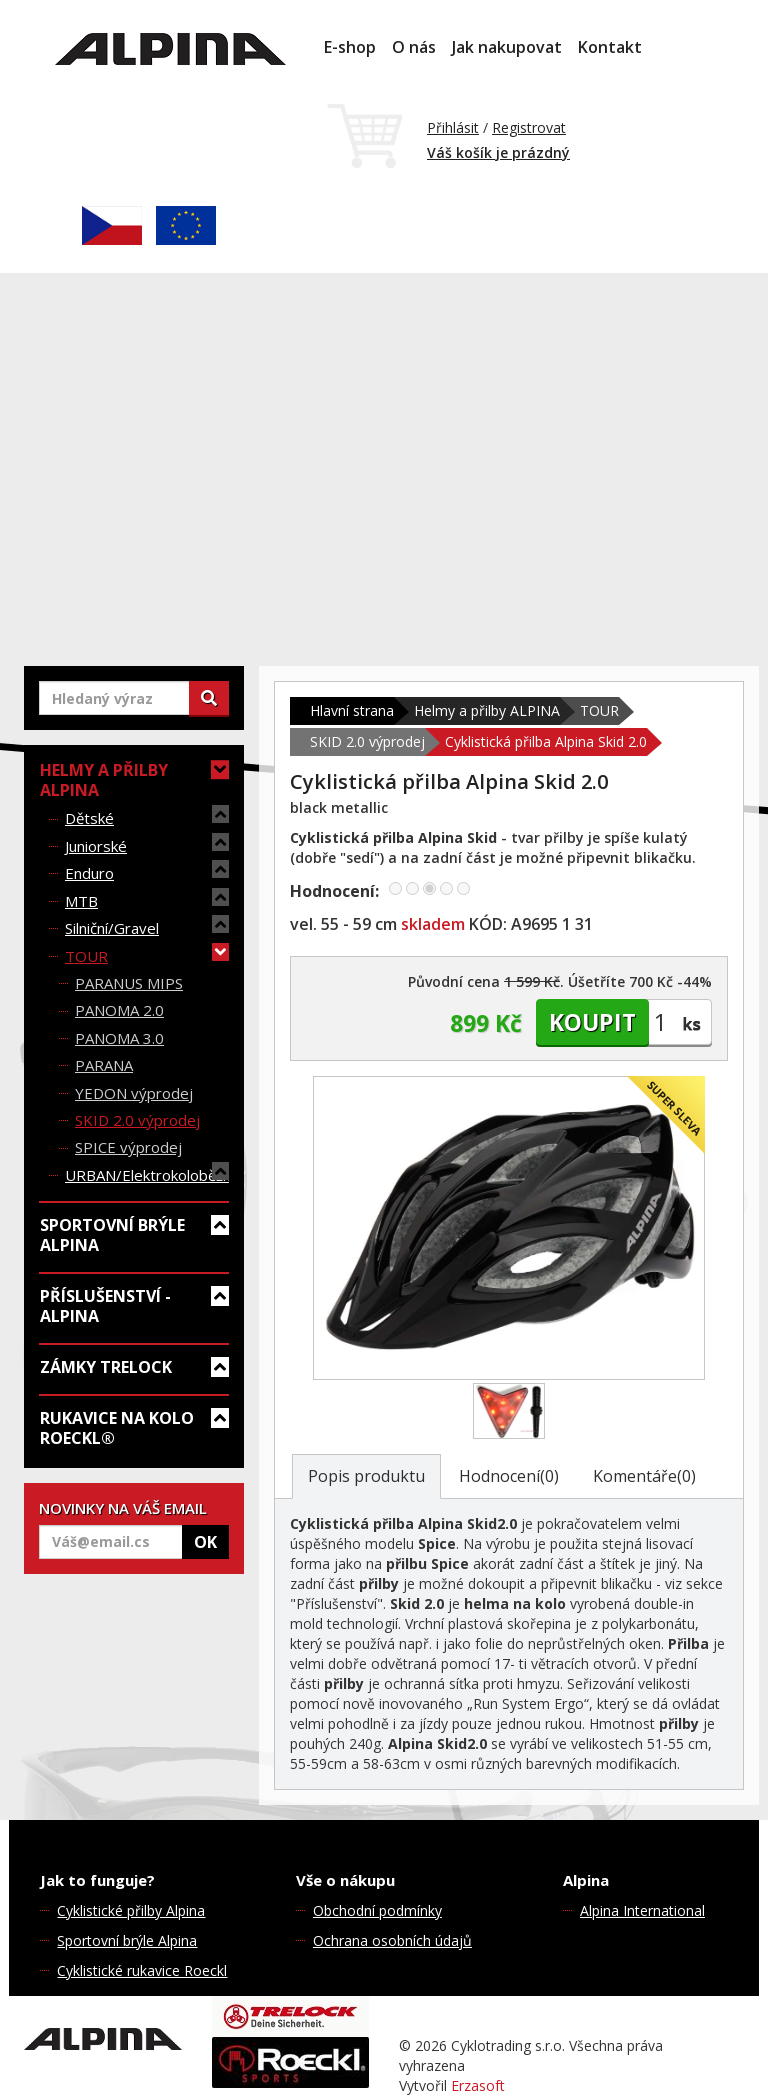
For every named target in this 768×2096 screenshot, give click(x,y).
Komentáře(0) (644, 1476)
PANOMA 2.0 (119, 1010)
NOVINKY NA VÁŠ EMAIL (123, 1508)
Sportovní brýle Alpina (127, 1940)
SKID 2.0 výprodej (137, 1120)
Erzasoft (478, 2085)
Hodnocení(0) (509, 1476)
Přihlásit (453, 127)
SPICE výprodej (128, 1147)
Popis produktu (366, 1476)
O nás (414, 47)
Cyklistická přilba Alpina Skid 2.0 (546, 741)
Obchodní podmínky (377, 1910)
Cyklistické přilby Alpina (131, 1910)
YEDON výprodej (134, 1093)
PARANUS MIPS (129, 983)
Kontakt (610, 47)
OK (205, 1542)
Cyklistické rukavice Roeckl (142, 1970)
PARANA (104, 1065)
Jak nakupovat (507, 47)
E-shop (350, 47)
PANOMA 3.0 (119, 1038)
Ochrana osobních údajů (392, 1940)
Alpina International (642, 1910)
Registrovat (529, 127)
